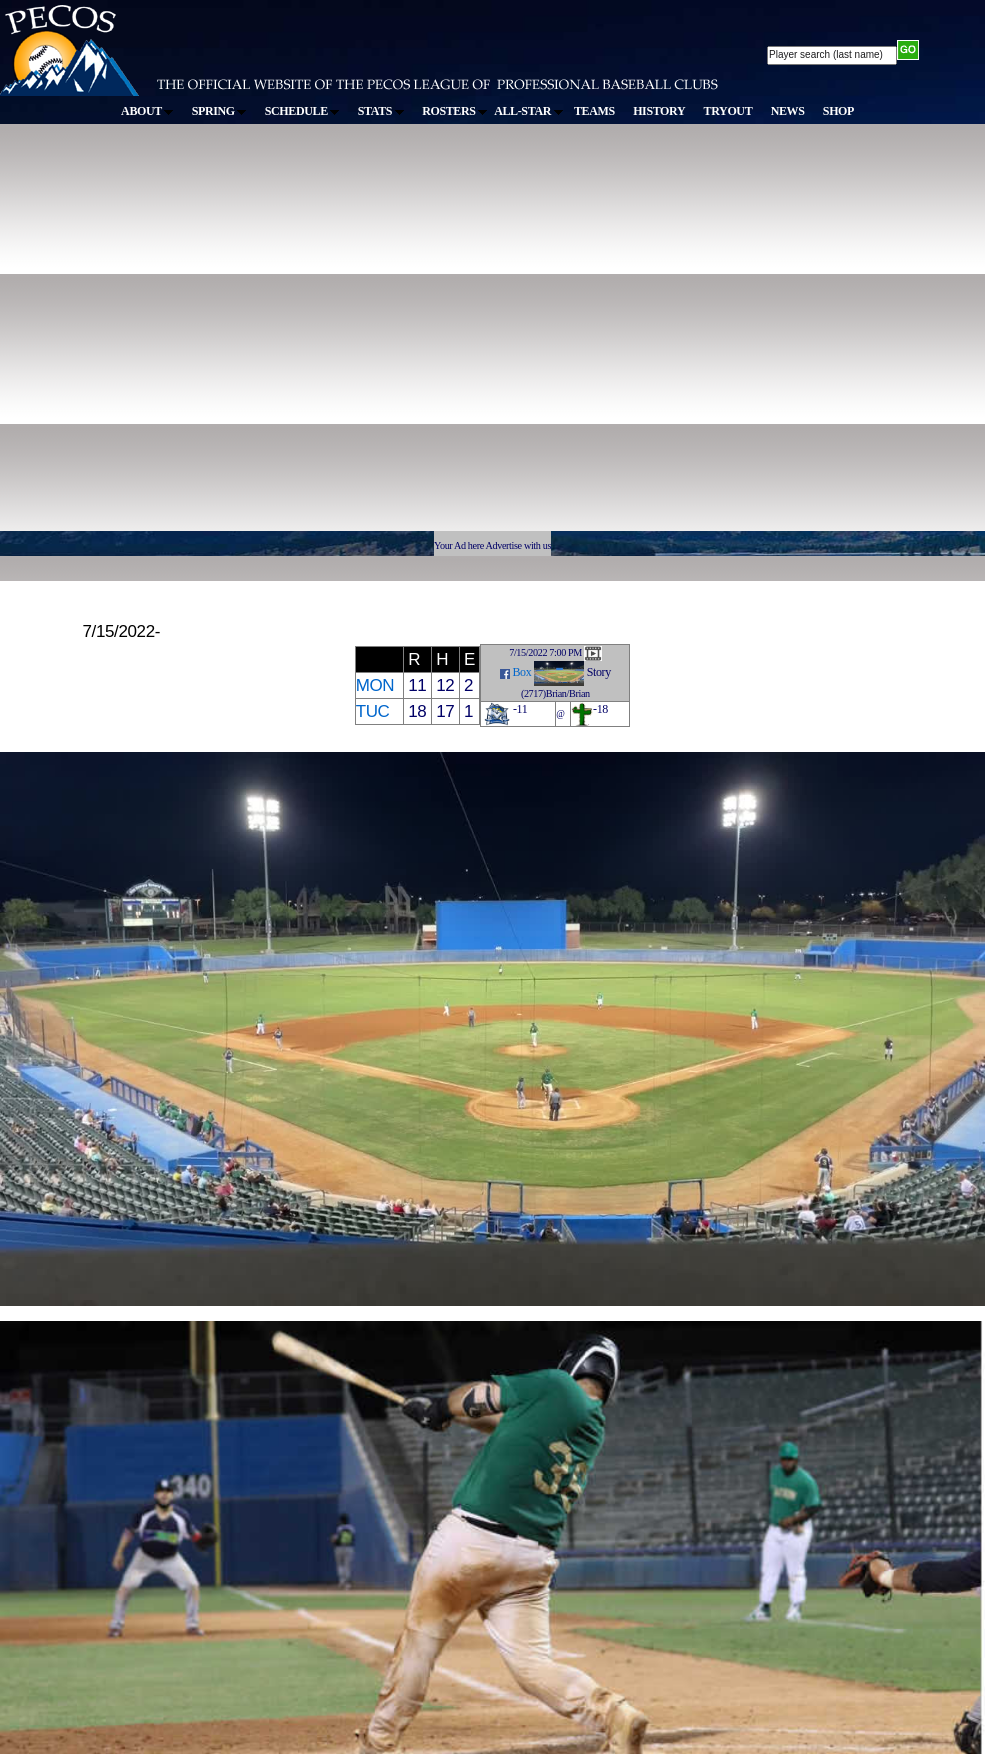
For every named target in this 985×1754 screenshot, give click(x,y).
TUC (373, 711)
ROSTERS (454, 111)
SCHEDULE (302, 111)
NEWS (788, 111)
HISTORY (659, 111)
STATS (381, 111)
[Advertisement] (187, 336)
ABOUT (147, 111)
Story (599, 672)
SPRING (219, 111)
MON (375, 685)
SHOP (838, 111)
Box (521, 672)
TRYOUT (728, 111)
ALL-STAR (528, 111)
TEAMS (594, 111)
